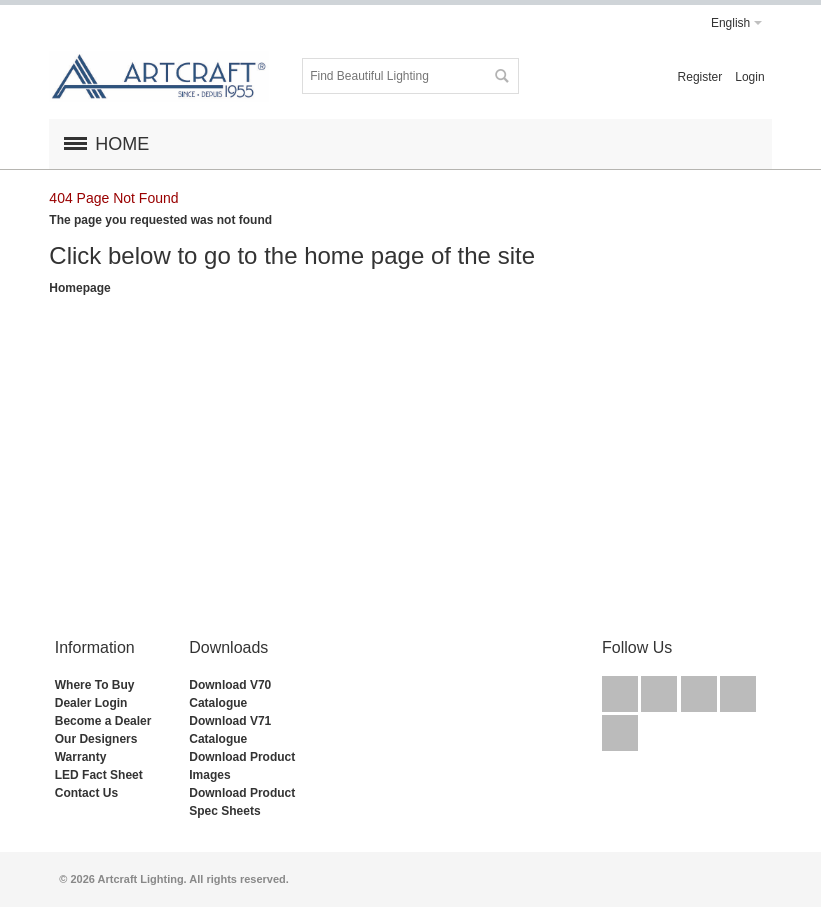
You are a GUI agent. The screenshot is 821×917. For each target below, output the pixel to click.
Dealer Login (91, 703)
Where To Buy (95, 685)
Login (749, 77)
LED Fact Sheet (99, 775)
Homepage (79, 288)
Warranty (81, 757)
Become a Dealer (103, 721)
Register (700, 77)
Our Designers (96, 739)
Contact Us (86, 793)
